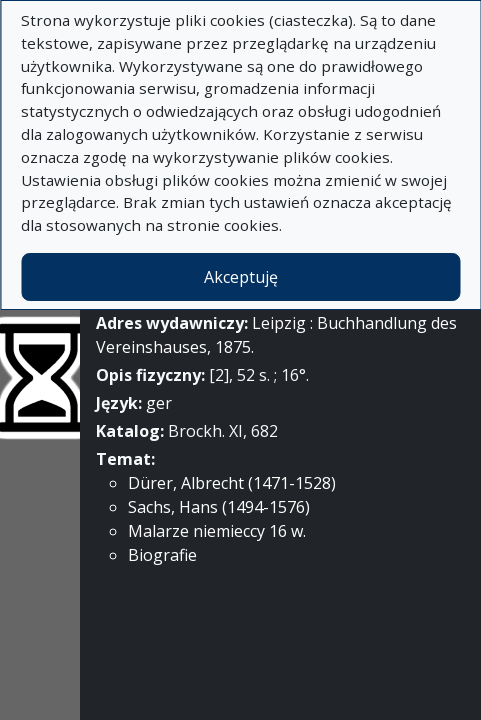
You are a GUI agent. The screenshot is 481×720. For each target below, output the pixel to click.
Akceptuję (241, 277)
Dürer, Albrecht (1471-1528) (232, 483)
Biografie (162, 555)
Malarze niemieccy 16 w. (217, 531)
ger (159, 403)
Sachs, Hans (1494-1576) (219, 507)
